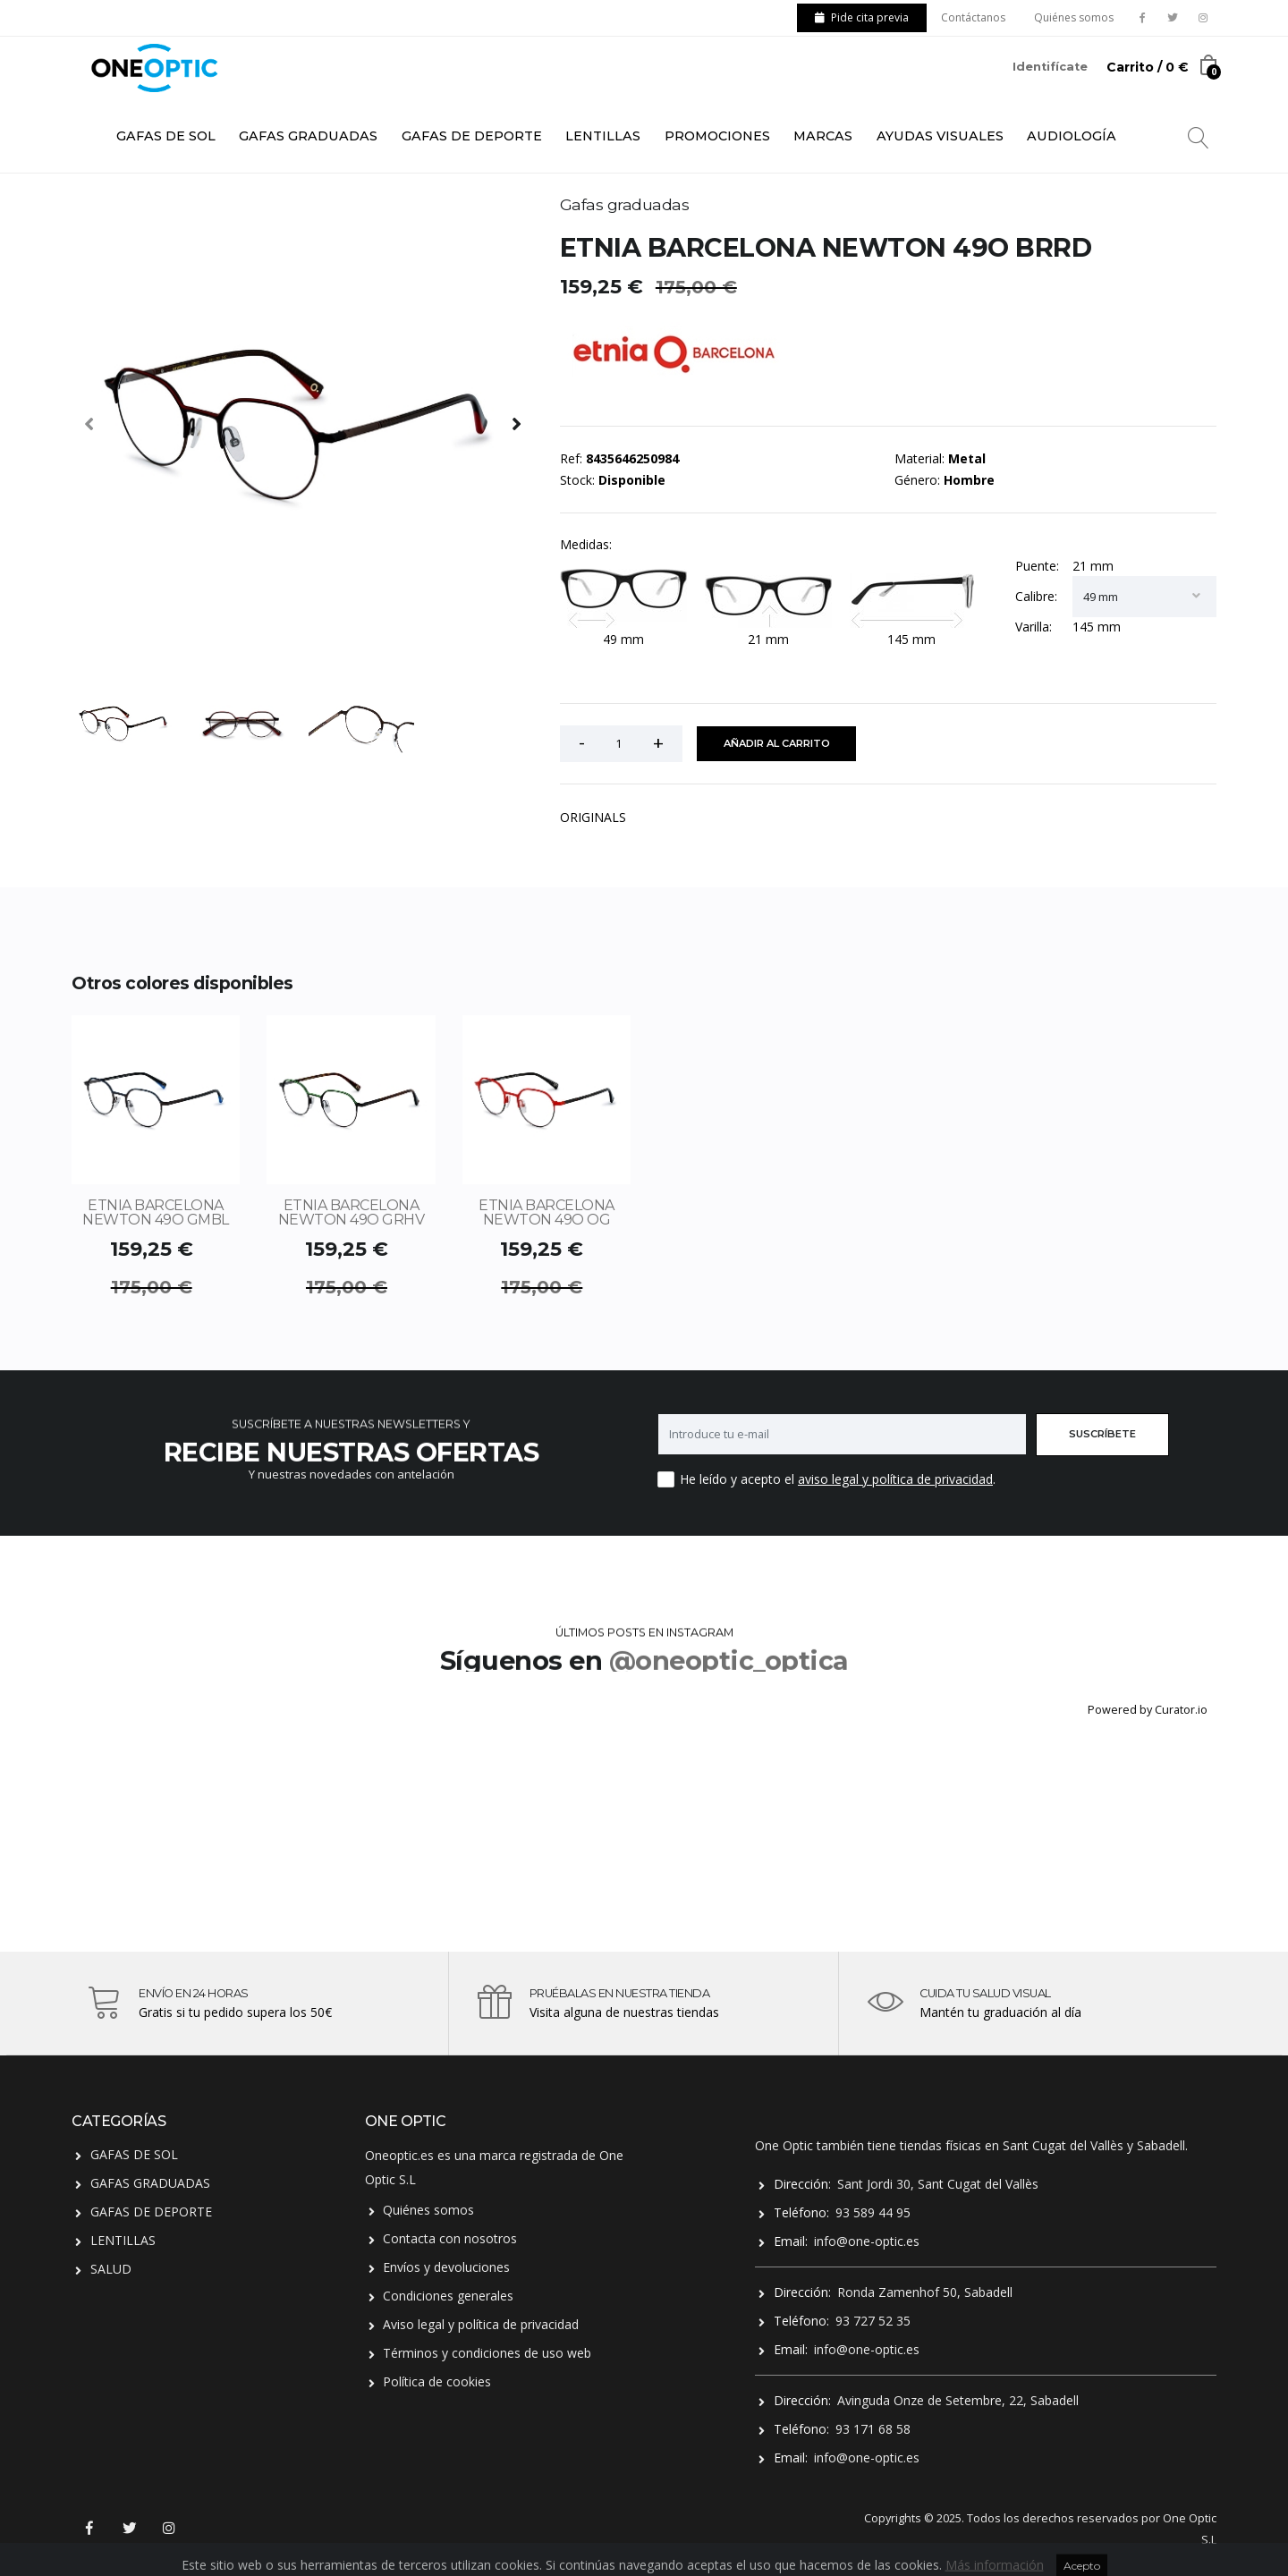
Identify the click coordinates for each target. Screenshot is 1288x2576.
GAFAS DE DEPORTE (472, 136)
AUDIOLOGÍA (1071, 136)
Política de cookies (437, 2381)
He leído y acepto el (737, 1478)
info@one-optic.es (866, 2241)
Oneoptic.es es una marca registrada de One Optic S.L (494, 2167)
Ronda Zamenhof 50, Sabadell (925, 2292)
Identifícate (1050, 66)
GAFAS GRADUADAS (308, 136)
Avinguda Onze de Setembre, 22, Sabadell (958, 2400)
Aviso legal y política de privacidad (481, 2324)
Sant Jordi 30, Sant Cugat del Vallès (937, 2183)
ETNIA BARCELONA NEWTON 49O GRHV (351, 1212)
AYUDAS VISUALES (940, 136)
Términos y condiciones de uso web (487, 2352)
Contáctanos (973, 17)
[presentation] (89, 423)
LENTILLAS (602, 136)
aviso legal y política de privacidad (895, 1478)
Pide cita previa (862, 17)
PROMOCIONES (717, 136)
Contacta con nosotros (450, 2238)
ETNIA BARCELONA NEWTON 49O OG (546, 1212)
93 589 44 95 (873, 2212)
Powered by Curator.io (1148, 1709)
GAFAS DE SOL (166, 136)
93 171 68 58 (873, 2428)
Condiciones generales (448, 2295)
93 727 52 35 (873, 2320)
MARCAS (822, 136)
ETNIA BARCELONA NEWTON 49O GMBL (155, 1212)
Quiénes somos (1074, 17)
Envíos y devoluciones (446, 2266)
